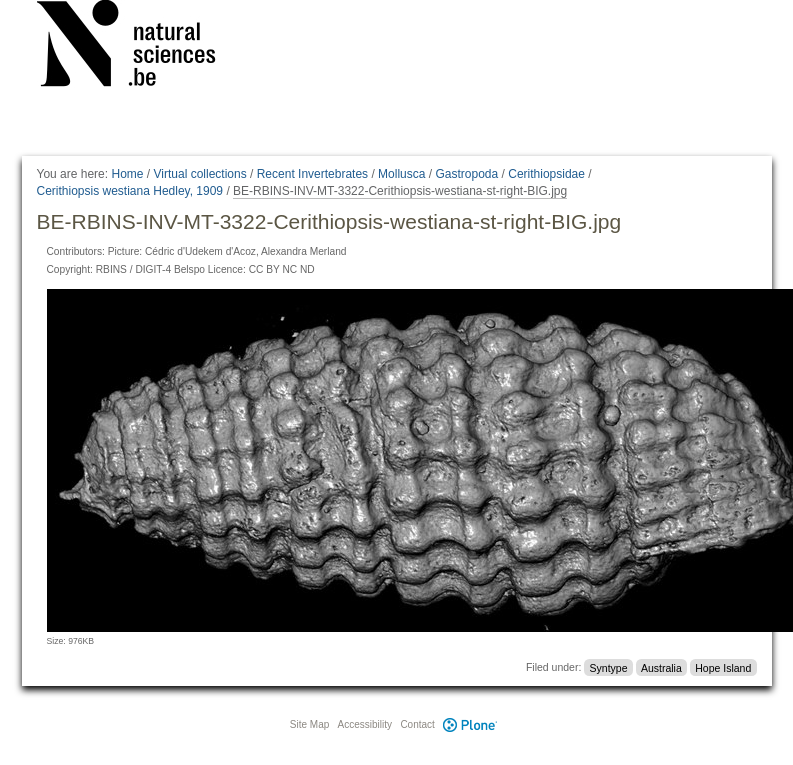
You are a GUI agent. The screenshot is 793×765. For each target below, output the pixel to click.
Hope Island (723, 667)
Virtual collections (200, 174)
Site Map (309, 724)
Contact (417, 724)
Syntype (609, 667)
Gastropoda (466, 174)
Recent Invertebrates (312, 174)
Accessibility (365, 724)
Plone (471, 724)
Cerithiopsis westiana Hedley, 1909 (130, 191)
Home (127, 174)
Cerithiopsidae (546, 174)
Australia (661, 667)
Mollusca (401, 174)
